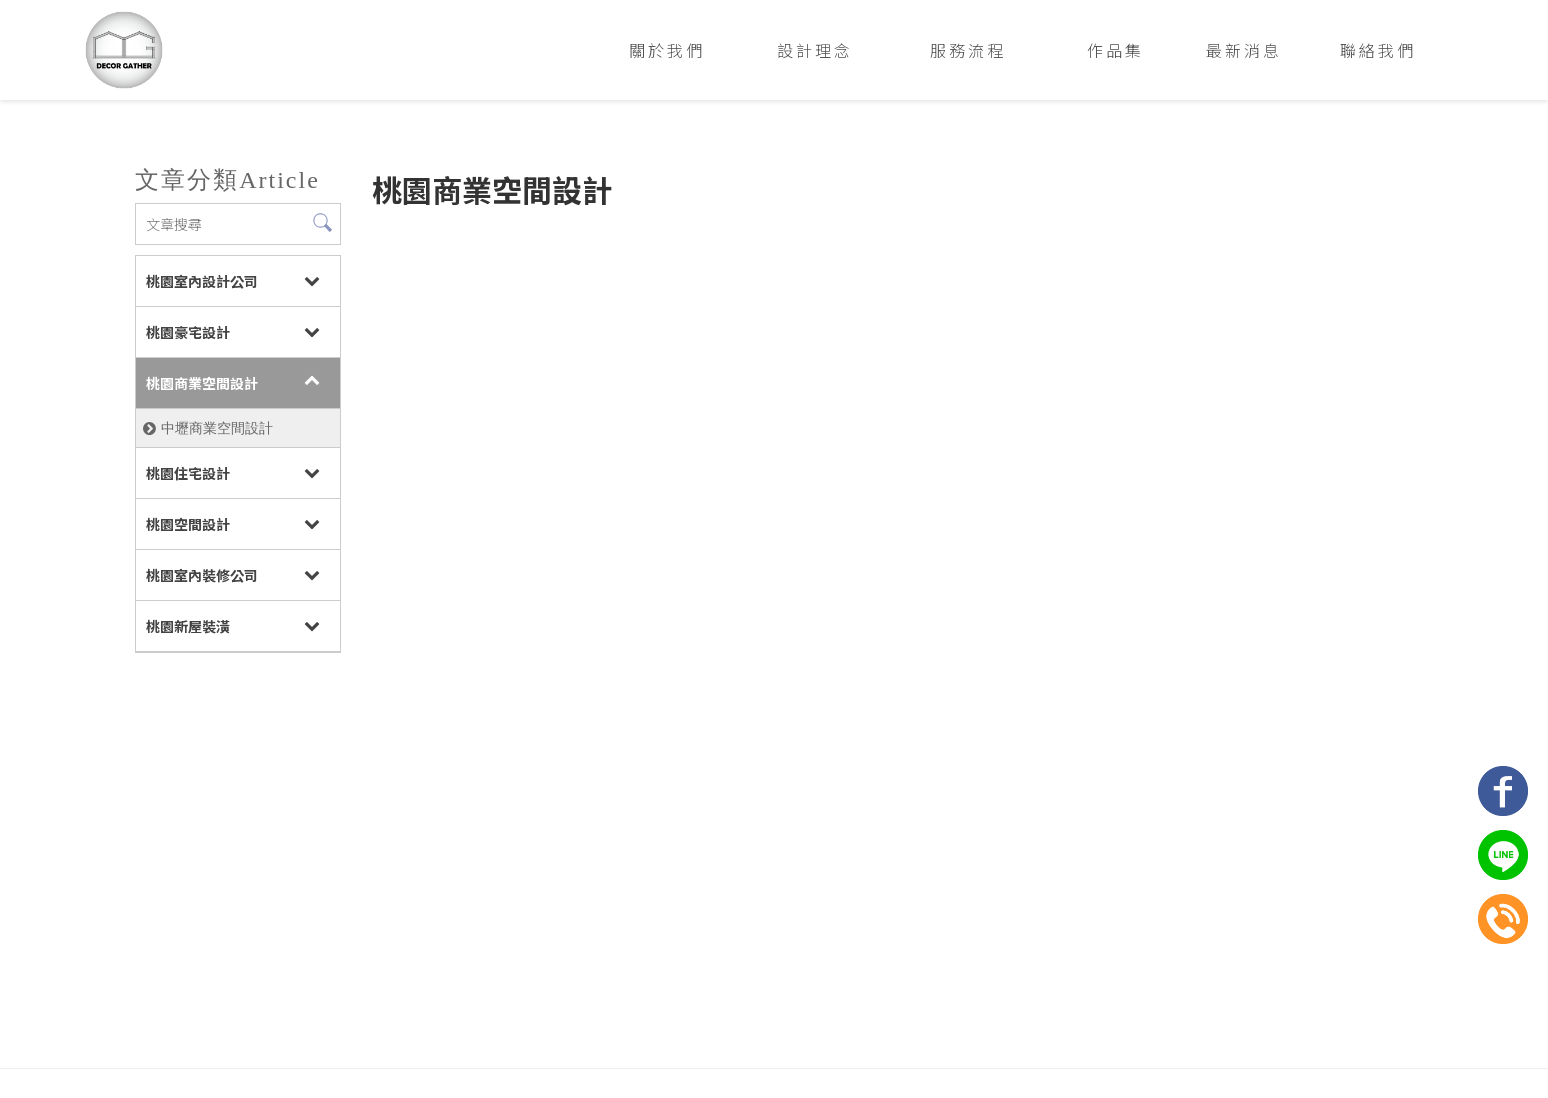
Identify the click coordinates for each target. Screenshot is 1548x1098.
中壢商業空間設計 (216, 428)
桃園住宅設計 (187, 473)
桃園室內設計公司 (201, 281)
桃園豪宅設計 (187, 332)
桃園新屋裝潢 (187, 626)
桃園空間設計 (187, 524)
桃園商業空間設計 (201, 383)
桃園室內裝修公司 (201, 575)
